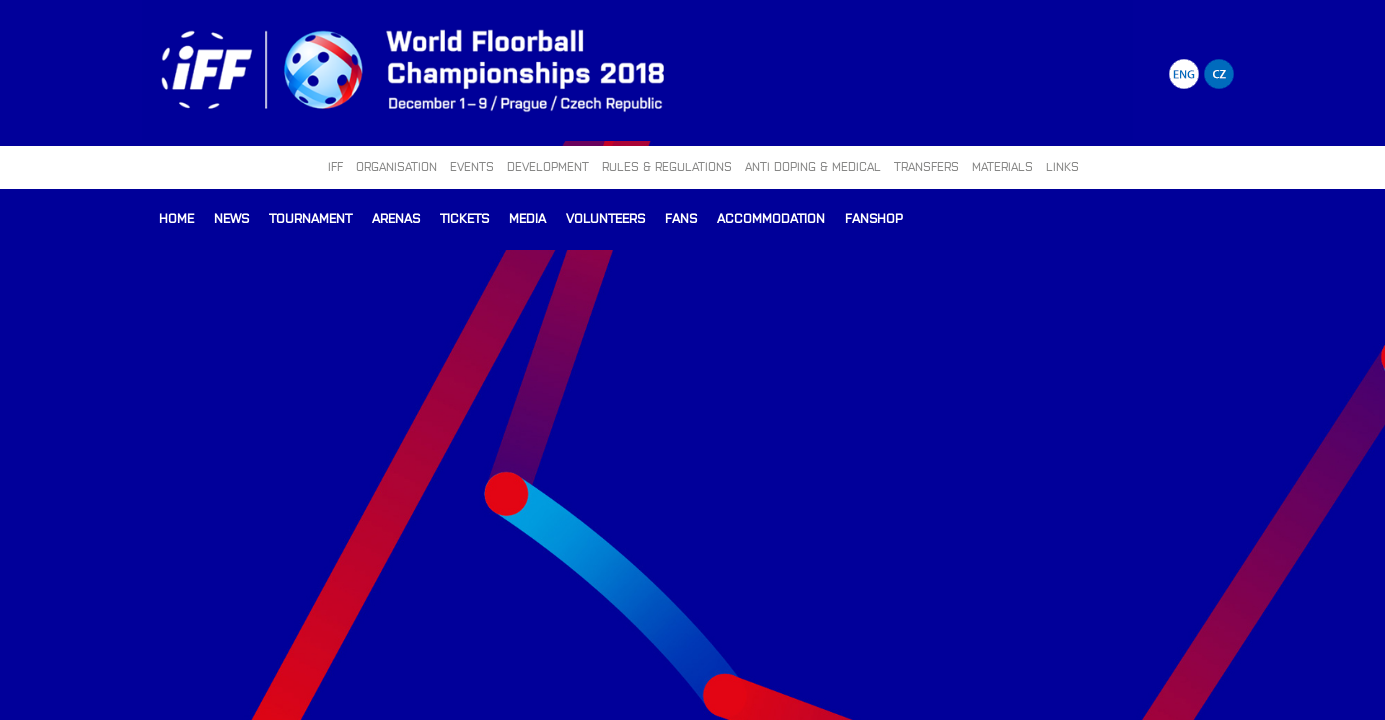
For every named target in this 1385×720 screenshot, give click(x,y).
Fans (681, 217)
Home (176, 217)
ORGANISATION (396, 166)
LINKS (1062, 166)
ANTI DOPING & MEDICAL (813, 166)
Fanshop (874, 217)
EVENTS (472, 166)
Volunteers (605, 217)
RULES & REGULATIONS (667, 166)
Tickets (464, 217)
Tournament (310, 217)
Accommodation (771, 217)
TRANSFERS (926, 166)
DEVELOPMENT (548, 166)
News (231, 217)
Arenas (396, 217)
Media (527, 217)
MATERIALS (1002, 166)
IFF (335, 166)
